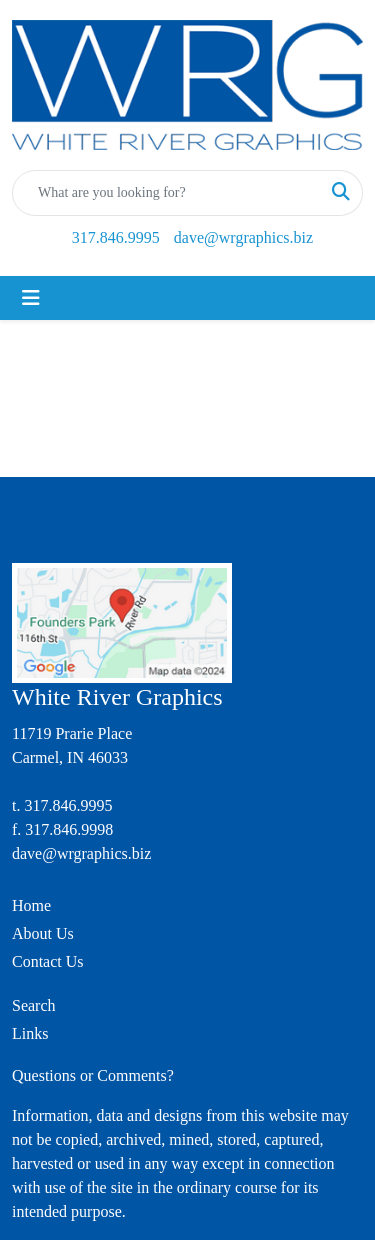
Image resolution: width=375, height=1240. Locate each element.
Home (31, 905)
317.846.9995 (116, 237)
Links (30, 1033)
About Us (43, 933)
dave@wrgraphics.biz (243, 237)
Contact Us (48, 961)
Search (34, 1005)
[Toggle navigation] (31, 298)
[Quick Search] (166, 193)
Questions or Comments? (93, 1075)
